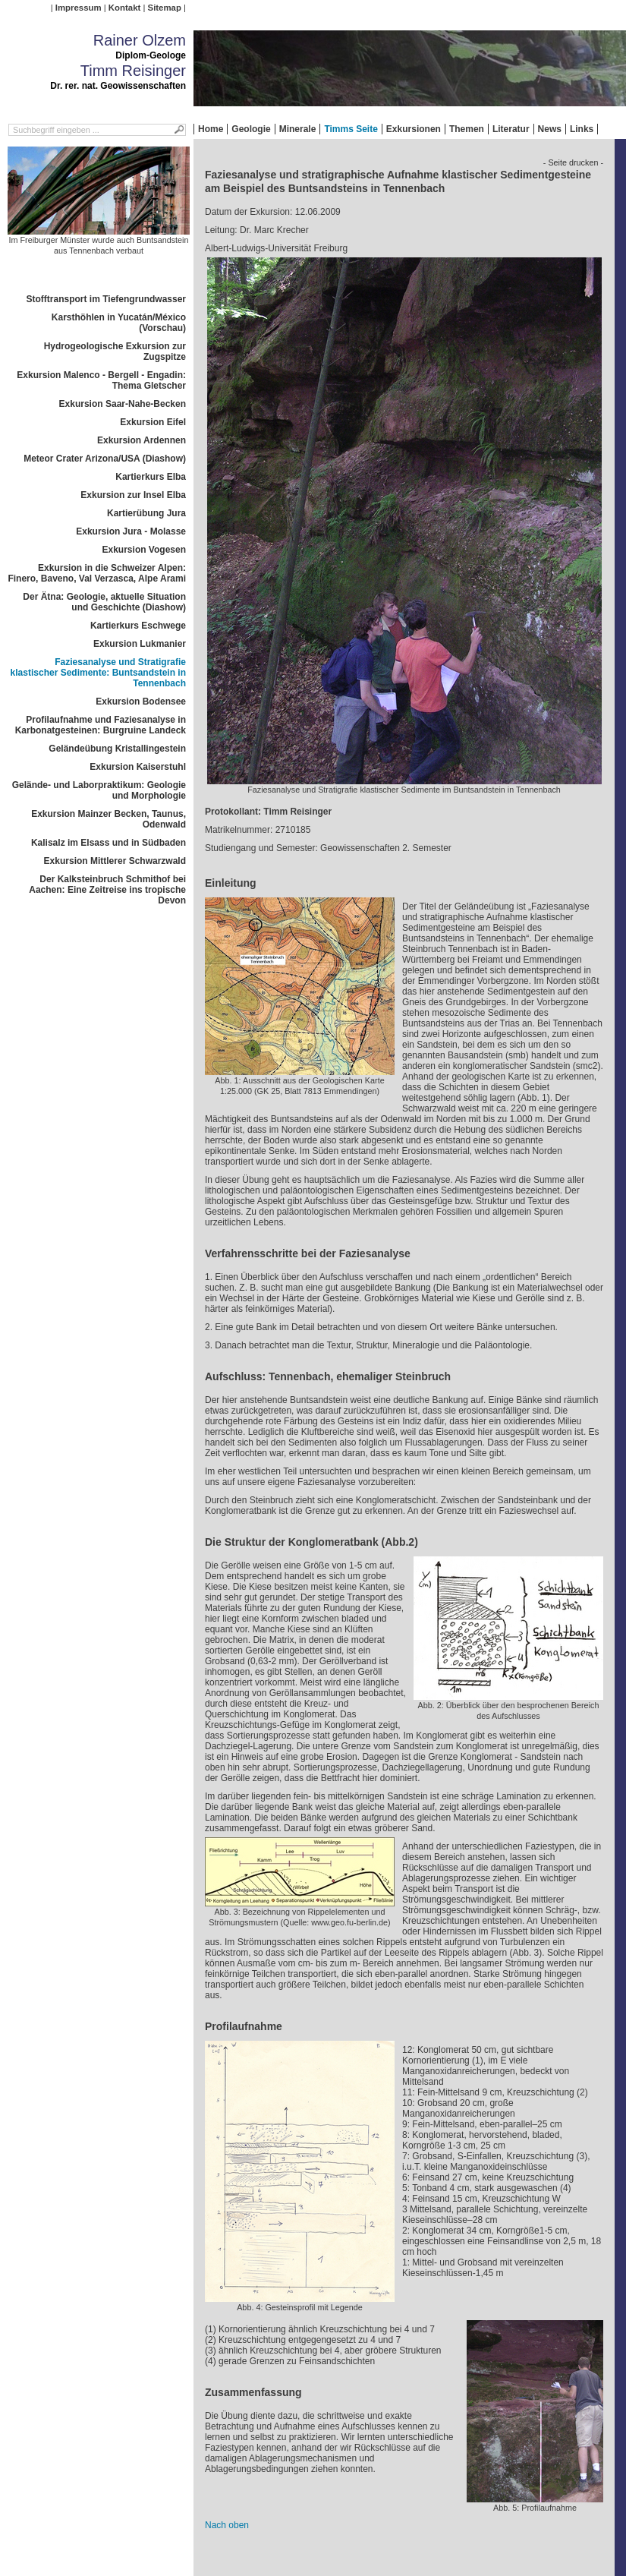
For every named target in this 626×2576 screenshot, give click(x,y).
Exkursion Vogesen (144, 549)
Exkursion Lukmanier (139, 643)
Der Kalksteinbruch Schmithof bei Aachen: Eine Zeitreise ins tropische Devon (107, 890)
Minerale (297, 129)
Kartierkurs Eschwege (138, 625)
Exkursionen (413, 129)
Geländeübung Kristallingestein (117, 748)
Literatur (511, 129)
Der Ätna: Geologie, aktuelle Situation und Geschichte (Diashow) (104, 602)
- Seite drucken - (573, 162)
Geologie (250, 129)
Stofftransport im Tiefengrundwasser (106, 299)
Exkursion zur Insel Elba (133, 495)
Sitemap (164, 7)
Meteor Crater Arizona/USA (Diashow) (105, 458)
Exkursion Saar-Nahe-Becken (122, 404)
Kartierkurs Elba (150, 476)
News (550, 129)
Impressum (78, 7)
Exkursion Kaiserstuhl (138, 766)
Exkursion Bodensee (141, 701)
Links (581, 129)
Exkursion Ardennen (141, 440)
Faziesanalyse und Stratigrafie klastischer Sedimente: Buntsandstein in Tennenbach (98, 673)
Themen (466, 129)
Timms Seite (350, 129)
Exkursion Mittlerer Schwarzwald (115, 861)
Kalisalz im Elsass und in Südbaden (108, 842)
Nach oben (227, 2525)
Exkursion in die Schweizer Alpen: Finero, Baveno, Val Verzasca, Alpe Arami (97, 573)
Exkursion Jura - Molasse (131, 531)
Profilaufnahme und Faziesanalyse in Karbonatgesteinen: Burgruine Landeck (100, 725)
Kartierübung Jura (146, 513)
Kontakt (124, 7)
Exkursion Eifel (153, 422)
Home (210, 129)
